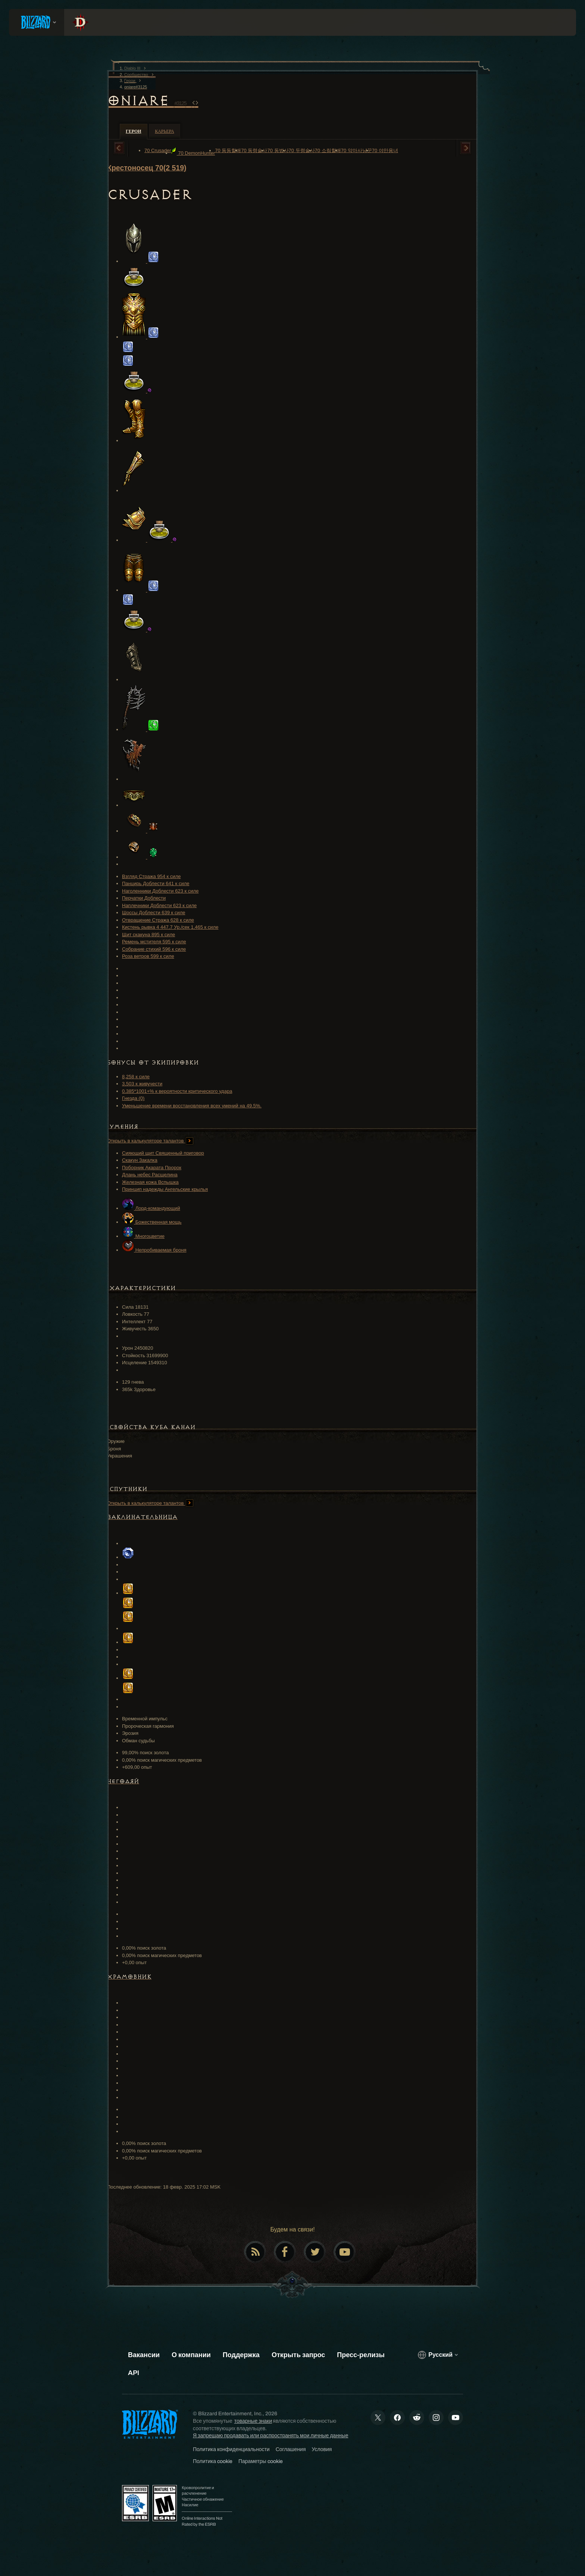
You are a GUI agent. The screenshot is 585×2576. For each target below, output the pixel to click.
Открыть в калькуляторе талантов (150, 1141)
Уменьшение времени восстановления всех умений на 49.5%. (192, 1105)
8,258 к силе (136, 1076)
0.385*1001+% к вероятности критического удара (177, 1091)
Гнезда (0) (133, 1098)
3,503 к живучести (142, 1083)
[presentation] (36, 22)
